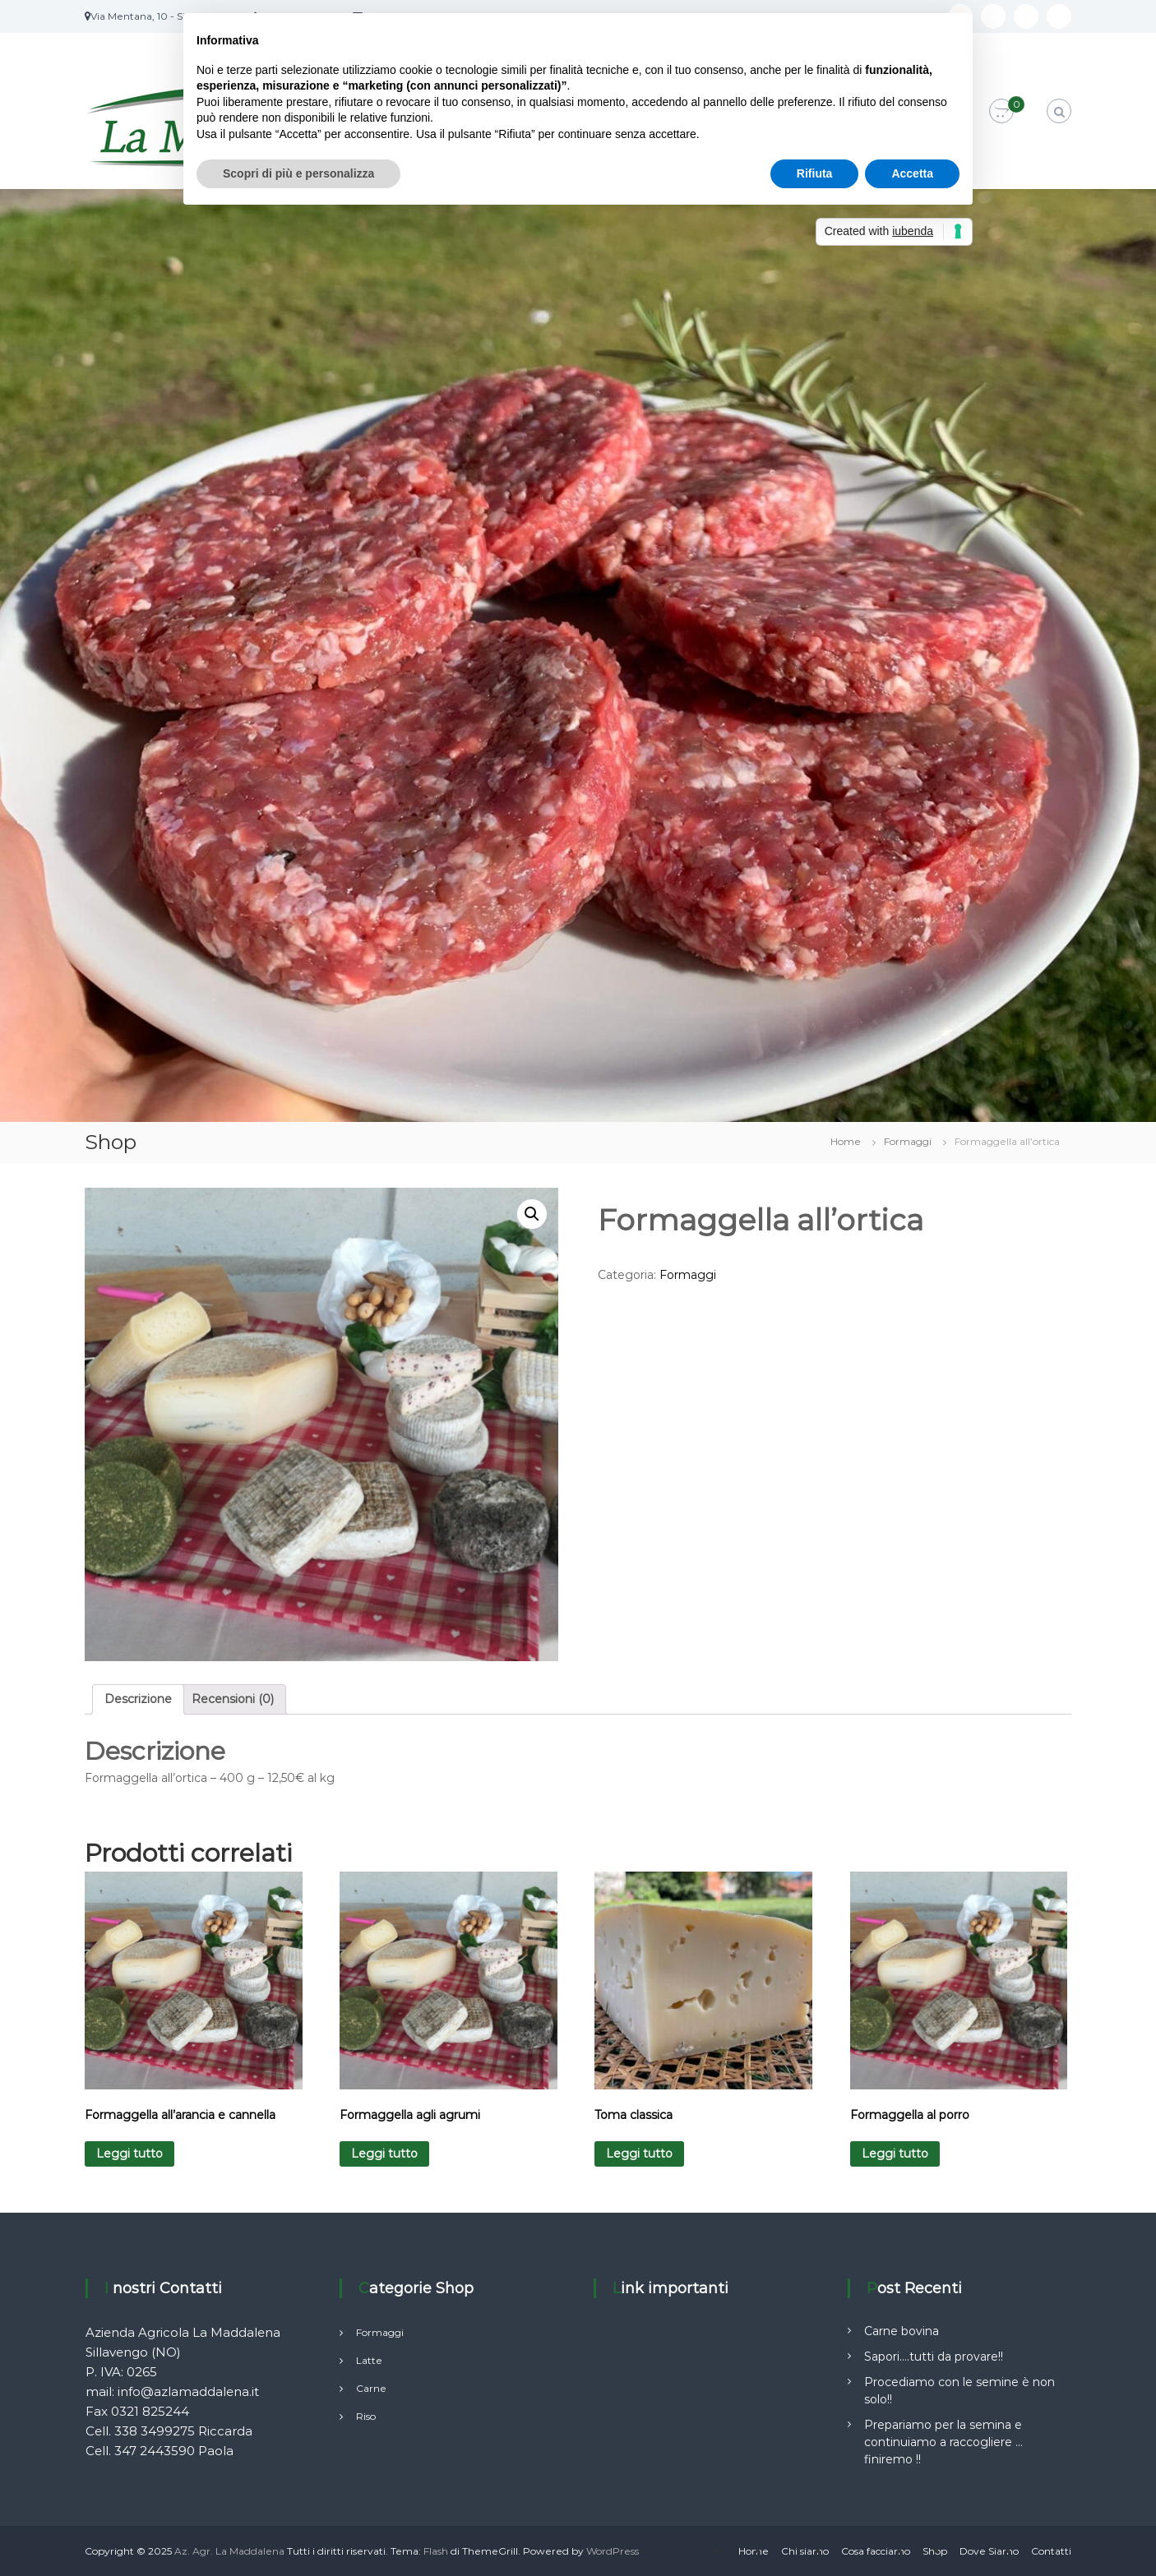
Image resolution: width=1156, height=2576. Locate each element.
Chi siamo (805, 2551)
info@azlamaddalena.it (188, 2391)
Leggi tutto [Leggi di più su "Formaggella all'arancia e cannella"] (129, 2153)
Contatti (1051, 2551)
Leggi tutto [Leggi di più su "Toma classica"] (639, 2153)
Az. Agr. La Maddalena (229, 2551)
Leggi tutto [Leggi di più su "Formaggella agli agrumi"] (384, 2153)
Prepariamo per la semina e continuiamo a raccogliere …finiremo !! (943, 2442)
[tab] (138, 1699)
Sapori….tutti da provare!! (933, 2356)
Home (845, 1141)
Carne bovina (901, 2331)
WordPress (612, 2551)
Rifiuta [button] (815, 173)
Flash (435, 2551)
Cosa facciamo (875, 2551)
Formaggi (908, 1141)
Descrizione (138, 1699)
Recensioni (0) (233, 1699)
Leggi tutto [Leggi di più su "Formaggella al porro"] (895, 2153)
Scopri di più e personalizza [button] (298, 173)
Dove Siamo (989, 2551)
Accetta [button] (912, 173)
